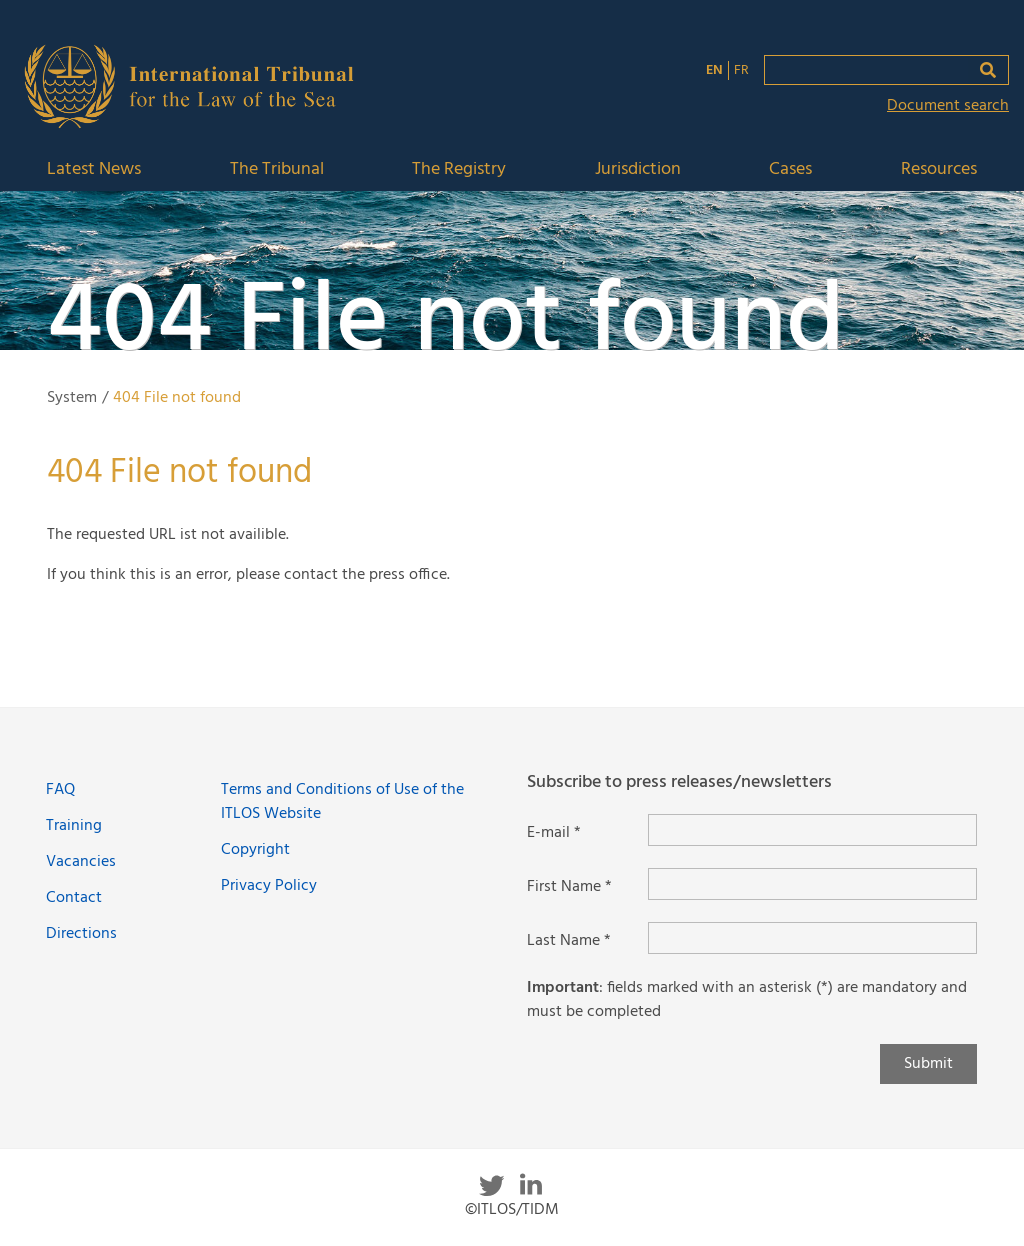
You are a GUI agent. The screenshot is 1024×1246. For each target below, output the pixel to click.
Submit (928, 1064)
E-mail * (554, 833)
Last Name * (569, 941)
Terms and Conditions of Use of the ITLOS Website (342, 802)
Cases (790, 170)
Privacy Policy (269, 886)
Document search (948, 106)
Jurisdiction (638, 170)
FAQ (60, 790)
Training (74, 826)
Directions (81, 934)
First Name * (569, 887)
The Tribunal (277, 170)
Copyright (255, 850)
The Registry (459, 170)
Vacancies (81, 862)
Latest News (94, 170)
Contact (74, 898)
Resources (939, 170)
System (72, 398)
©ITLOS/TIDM (512, 1210)
